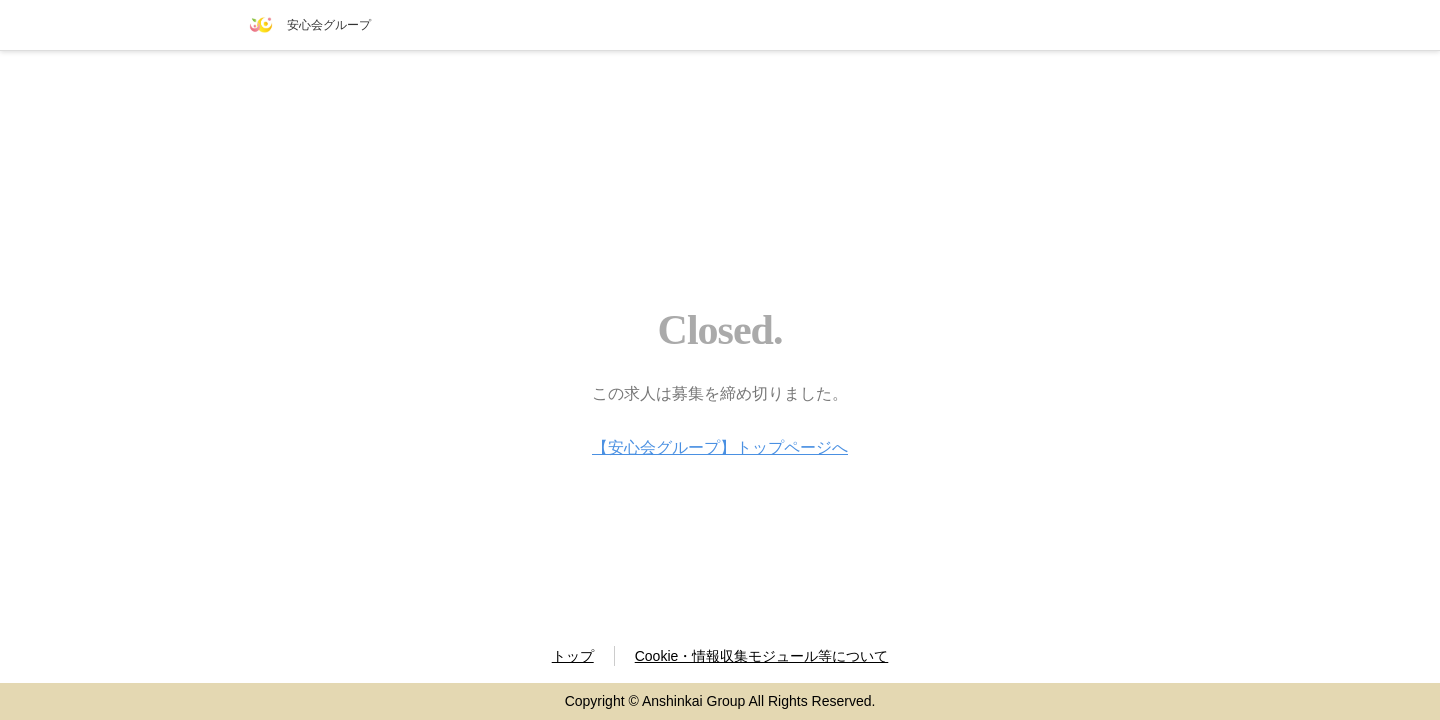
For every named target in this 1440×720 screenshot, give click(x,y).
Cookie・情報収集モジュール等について (762, 656)
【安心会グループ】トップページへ (720, 447)
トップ (573, 656)
